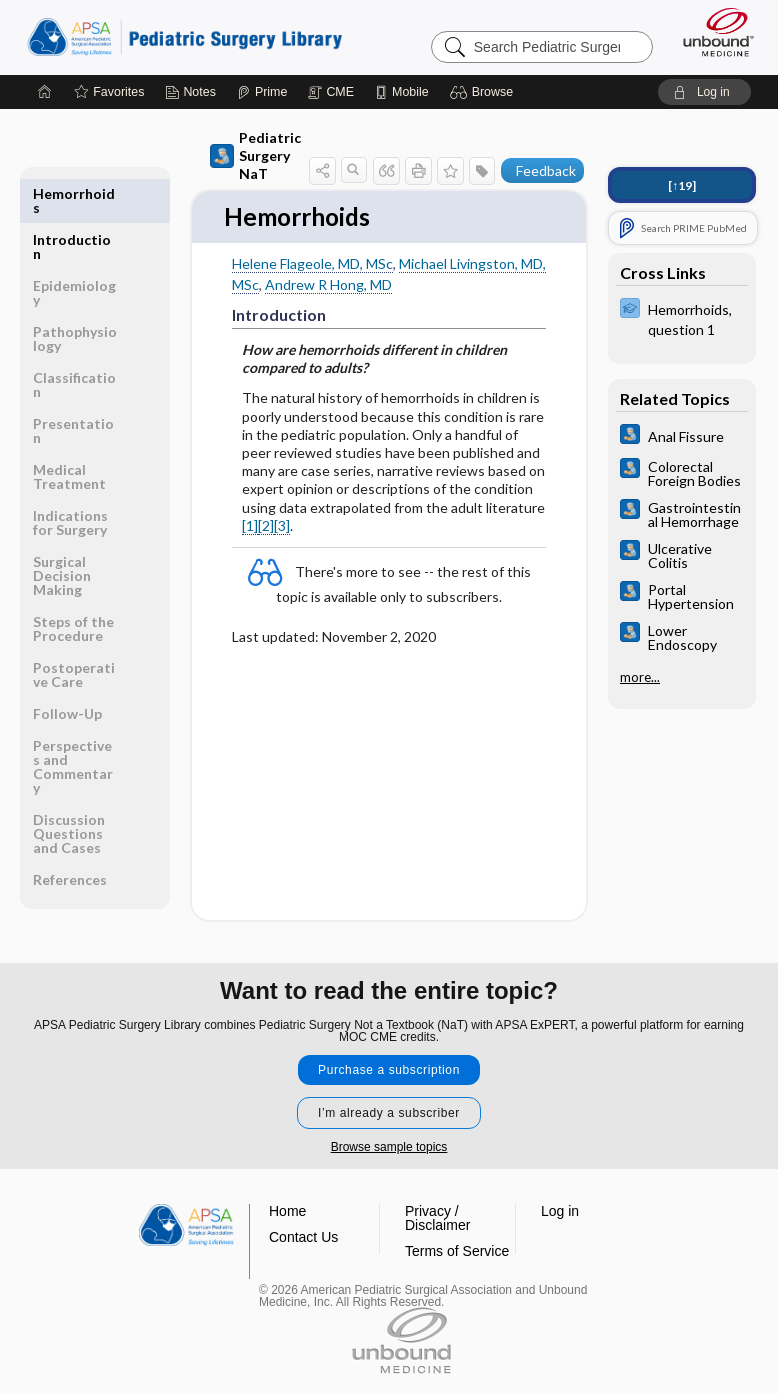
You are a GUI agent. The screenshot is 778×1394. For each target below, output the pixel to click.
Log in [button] (560, 1211)
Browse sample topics (389, 1147)
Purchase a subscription (389, 1070)
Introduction (72, 200)
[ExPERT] (682, 318)
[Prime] (262, 92)
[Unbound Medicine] (712, 32)
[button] (484, 92)
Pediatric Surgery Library (184, 37)
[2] (266, 526)
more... (640, 677)
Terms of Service (457, 1251)
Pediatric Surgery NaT (255, 155)
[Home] (45, 92)
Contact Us (303, 1237)
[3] (282, 526)
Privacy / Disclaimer (437, 1218)
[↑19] (682, 185)
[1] (250, 526)
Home (287, 1211)
